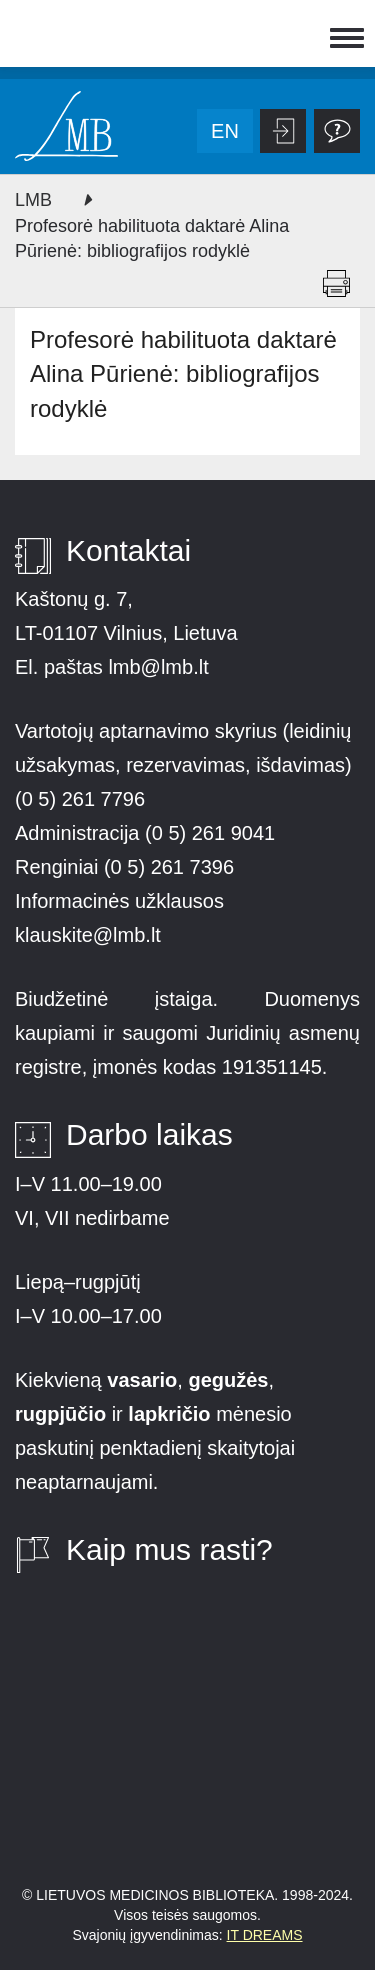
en (225, 131)
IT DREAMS (265, 1935)
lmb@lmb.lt (158, 667)
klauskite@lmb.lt (90, 935)
